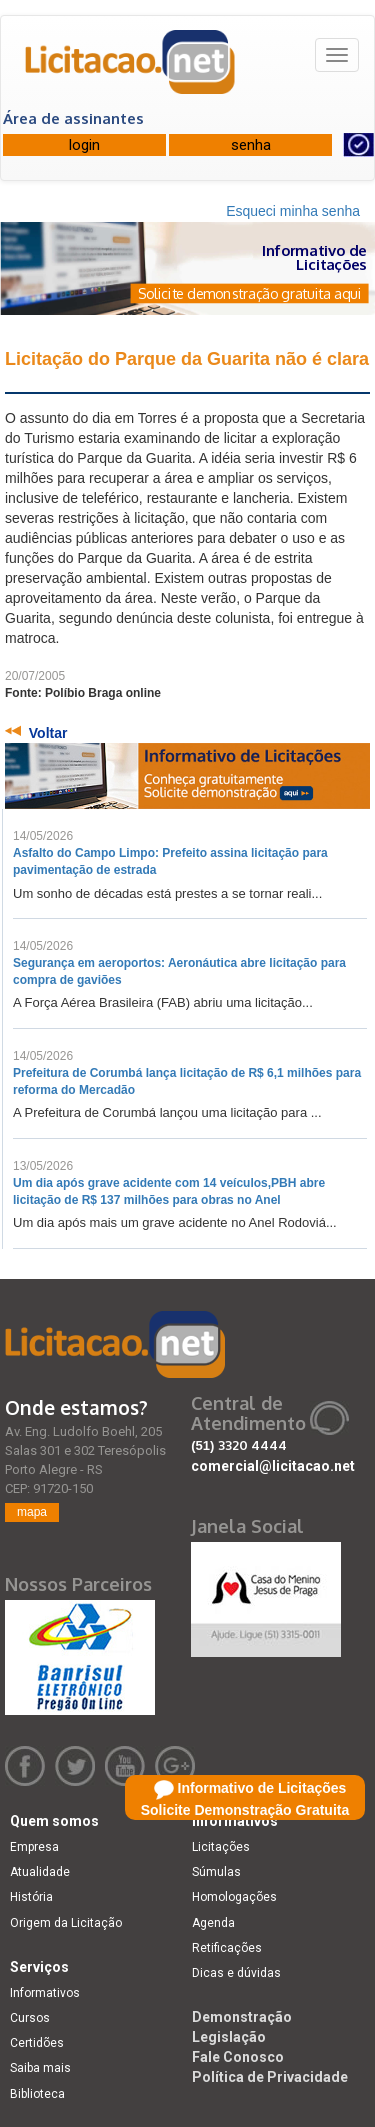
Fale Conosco (238, 2057)
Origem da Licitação (66, 1923)
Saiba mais (40, 2068)
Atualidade (40, 1872)
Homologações (234, 1897)
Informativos (45, 1993)
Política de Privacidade (270, 2077)
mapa (32, 1512)
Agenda (213, 1923)
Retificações (227, 1948)
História (31, 1897)
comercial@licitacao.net (273, 1466)
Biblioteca (37, 2094)
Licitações (221, 1847)
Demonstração (242, 2017)
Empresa (34, 1847)
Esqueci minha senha (293, 211)
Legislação (229, 2037)
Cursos (30, 2018)
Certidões (37, 2043)
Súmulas (216, 1872)
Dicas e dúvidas (236, 1973)
